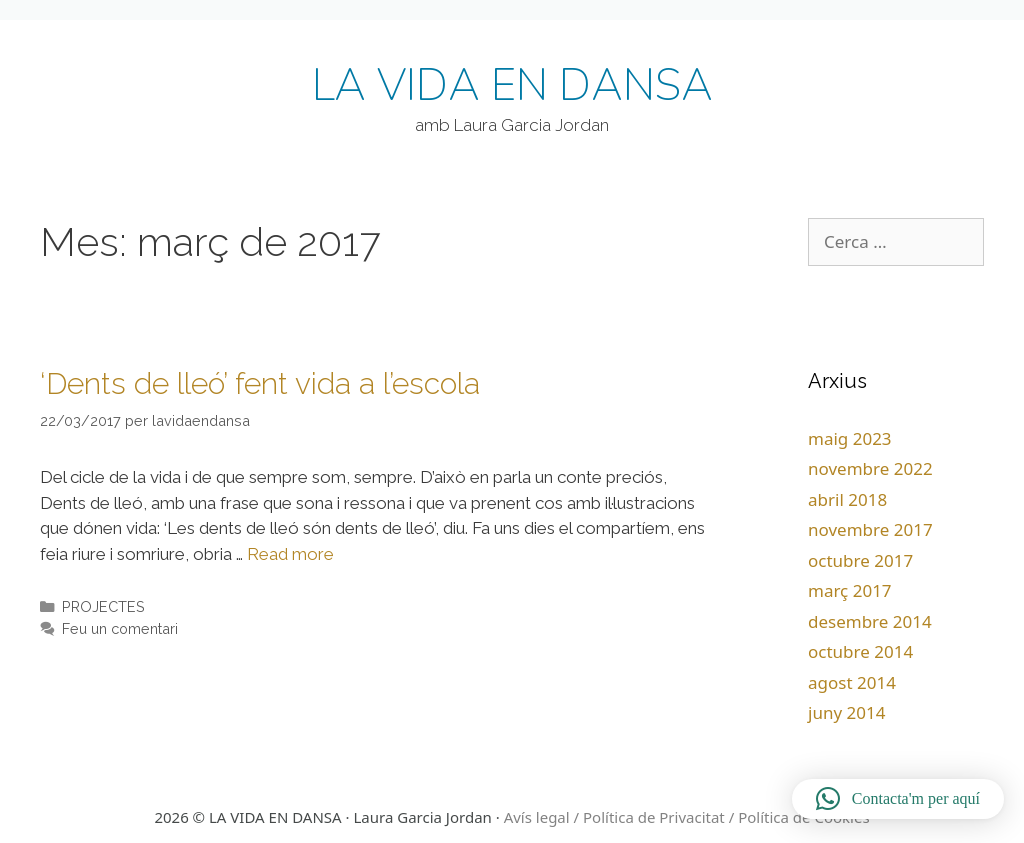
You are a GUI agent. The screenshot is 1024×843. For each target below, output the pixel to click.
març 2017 (850, 590)
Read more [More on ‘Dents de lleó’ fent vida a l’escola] (290, 554)
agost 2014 (852, 682)
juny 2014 (846, 712)
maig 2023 (850, 438)
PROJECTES (103, 606)
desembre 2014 (870, 621)
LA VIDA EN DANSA (512, 86)
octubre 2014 (860, 651)
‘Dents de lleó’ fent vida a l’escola (260, 383)
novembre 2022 (870, 468)
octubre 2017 (860, 560)
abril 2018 (847, 499)
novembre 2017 (870, 529)
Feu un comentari (120, 628)
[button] (898, 799)
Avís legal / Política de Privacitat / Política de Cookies (687, 817)
